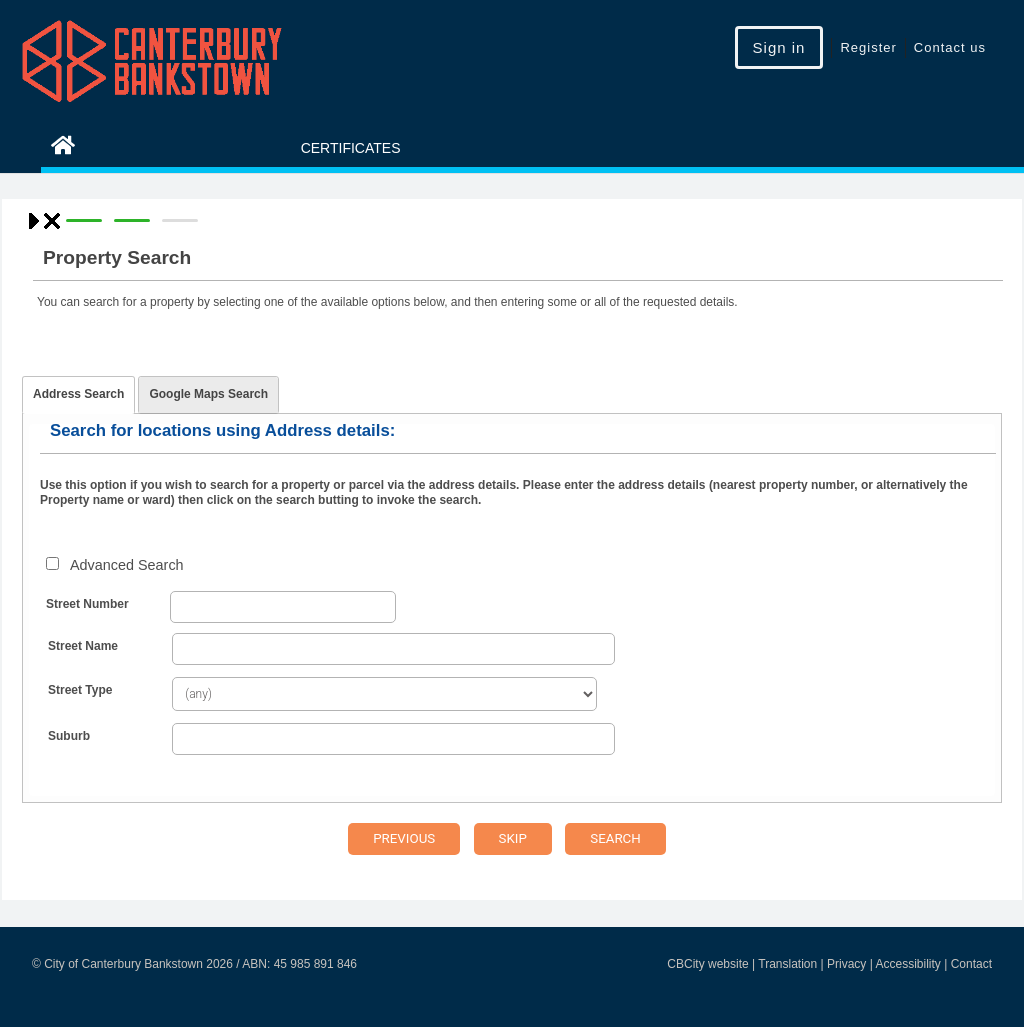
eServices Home (144, 148)
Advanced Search (127, 565)
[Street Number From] (283, 607)
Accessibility (907, 964)
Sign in (779, 47)
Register (868, 47)
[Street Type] (384, 694)
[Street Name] (393, 649)
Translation (787, 964)
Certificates (351, 148)
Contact (971, 964)
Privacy (846, 964)
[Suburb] (393, 739)
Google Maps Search (208, 394)
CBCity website (707, 964)
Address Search (78, 394)
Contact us (950, 47)
